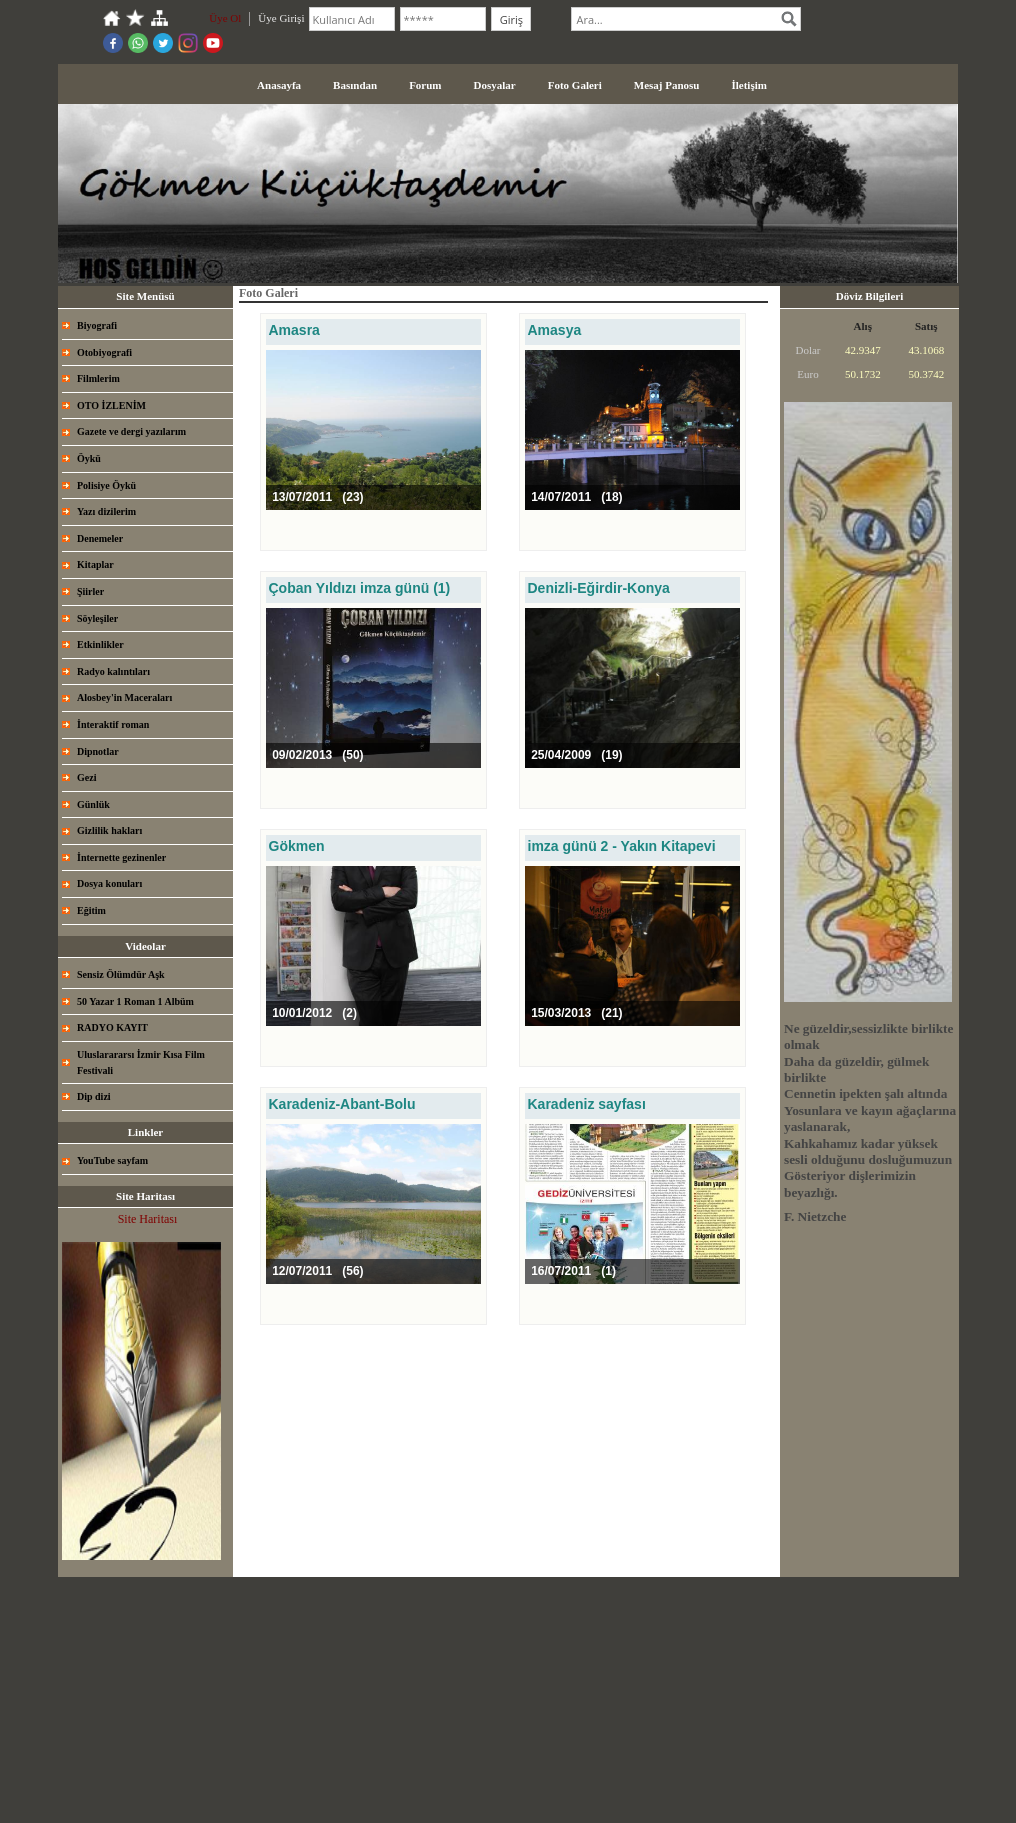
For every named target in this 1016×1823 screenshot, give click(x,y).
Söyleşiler (97, 618)
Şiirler (90, 591)
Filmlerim (98, 378)
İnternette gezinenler (121, 857)
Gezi (86, 777)
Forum (425, 85)
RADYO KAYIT (112, 1027)
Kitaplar (95, 564)
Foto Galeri (575, 85)
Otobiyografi (104, 352)
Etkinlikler (100, 644)
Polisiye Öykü (106, 485)
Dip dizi (94, 1096)
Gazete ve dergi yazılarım (131, 431)
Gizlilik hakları (109, 830)
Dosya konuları (109, 883)
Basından (355, 85)
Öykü (89, 458)
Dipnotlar (98, 751)
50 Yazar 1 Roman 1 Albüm (135, 1001)
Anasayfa (279, 85)
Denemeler (100, 538)
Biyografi (97, 325)
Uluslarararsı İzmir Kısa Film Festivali (141, 1062)
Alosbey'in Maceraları (124, 697)
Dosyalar (495, 85)
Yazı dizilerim (106, 511)
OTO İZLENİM (111, 405)
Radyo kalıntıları (113, 671)
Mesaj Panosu (667, 85)
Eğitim (91, 910)
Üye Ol (225, 18)
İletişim (748, 85)
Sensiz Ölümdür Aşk (121, 974)
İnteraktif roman (113, 724)
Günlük (93, 804)
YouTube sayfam (112, 1160)
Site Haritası (148, 1219)
